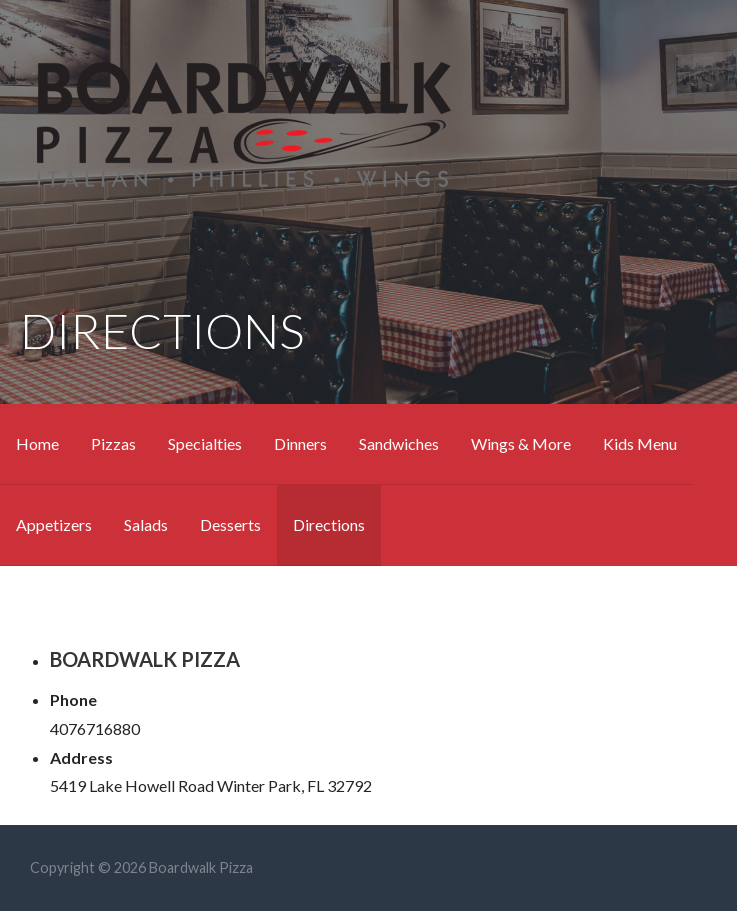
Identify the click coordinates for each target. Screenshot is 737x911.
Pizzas (113, 443)
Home (37, 443)
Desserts (230, 524)
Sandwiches (399, 443)
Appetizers (54, 524)
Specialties (205, 443)
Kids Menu (640, 443)
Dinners (300, 443)
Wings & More (521, 443)
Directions (329, 524)
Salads (146, 524)
